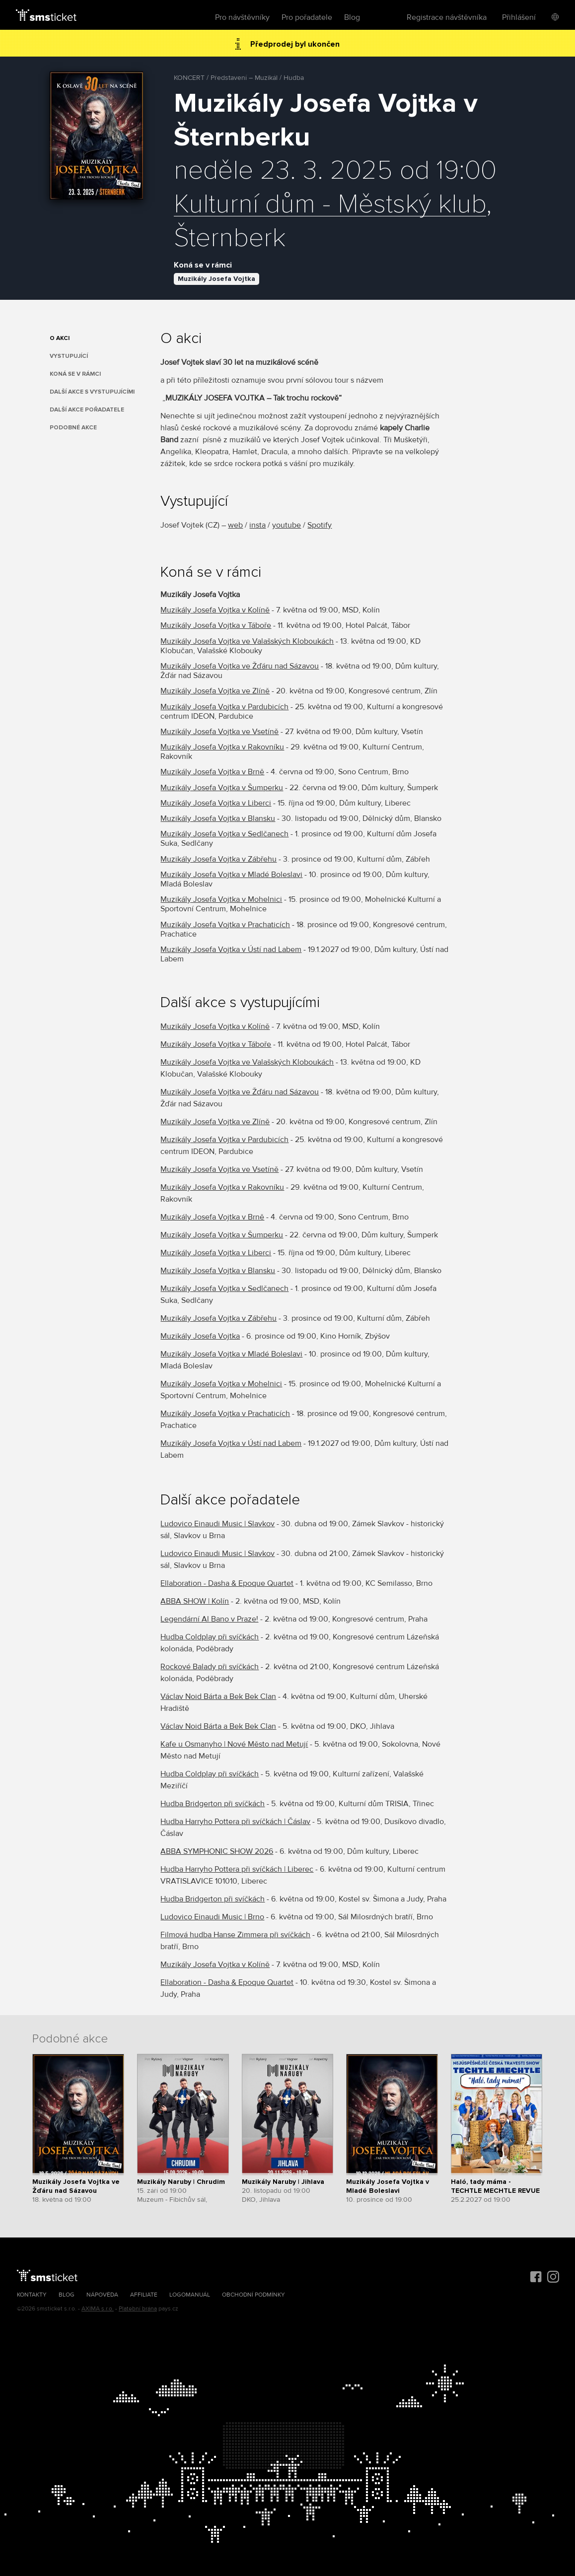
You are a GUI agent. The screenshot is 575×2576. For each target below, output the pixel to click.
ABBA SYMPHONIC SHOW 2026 (216, 1851)
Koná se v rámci (75, 374)
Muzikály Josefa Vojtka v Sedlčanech (224, 834)
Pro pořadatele (307, 17)
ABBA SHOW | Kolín (194, 1601)
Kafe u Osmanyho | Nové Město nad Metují (234, 1744)
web (235, 525)
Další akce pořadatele (87, 409)
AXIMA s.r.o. (97, 2308)
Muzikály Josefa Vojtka (216, 278)
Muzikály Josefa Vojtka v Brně (212, 772)
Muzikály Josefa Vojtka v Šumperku (221, 788)
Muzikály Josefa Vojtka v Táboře (215, 625)
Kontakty (32, 2295)
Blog (352, 17)
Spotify (319, 525)
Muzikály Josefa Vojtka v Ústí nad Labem (230, 949)
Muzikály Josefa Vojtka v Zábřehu (218, 859)
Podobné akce (73, 427)
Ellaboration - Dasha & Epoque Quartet (226, 1583)
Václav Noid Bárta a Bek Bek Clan (218, 1696)
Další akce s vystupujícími (92, 392)
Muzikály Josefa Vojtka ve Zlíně (215, 691)
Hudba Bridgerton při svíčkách (212, 1804)
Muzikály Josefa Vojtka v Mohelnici (221, 899)
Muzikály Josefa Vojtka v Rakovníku (222, 747)
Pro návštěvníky (242, 17)
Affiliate (143, 2295)
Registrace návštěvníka (447, 17)
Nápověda (102, 2295)
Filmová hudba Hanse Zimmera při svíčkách (235, 1935)
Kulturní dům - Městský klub (330, 204)
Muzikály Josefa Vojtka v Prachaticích (225, 925)
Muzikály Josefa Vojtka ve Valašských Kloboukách (247, 641)
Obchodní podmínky (253, 2295)
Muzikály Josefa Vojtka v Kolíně (215, 610)
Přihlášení (519, 17)
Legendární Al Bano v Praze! (209, 1619)
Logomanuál (189, 2295)
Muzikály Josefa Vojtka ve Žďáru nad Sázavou (239, 666)
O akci (60, 338)
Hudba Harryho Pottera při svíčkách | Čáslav (235, 1822)
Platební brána (138, 2308)
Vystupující (69, 356)
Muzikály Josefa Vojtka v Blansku (217, 818)
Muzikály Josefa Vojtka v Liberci (215, 803)
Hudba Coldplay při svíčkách (209, 1637)
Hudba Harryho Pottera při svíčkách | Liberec (236, 1869)
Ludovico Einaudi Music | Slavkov (217, 1524)
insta (257, 525)
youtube (286, 525)
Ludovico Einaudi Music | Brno (212, 1917)
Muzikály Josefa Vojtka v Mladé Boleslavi (231, 875)
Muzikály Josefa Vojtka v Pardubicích (224, 707)
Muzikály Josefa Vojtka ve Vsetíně (219, 732)
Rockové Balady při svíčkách (209, 1667)
